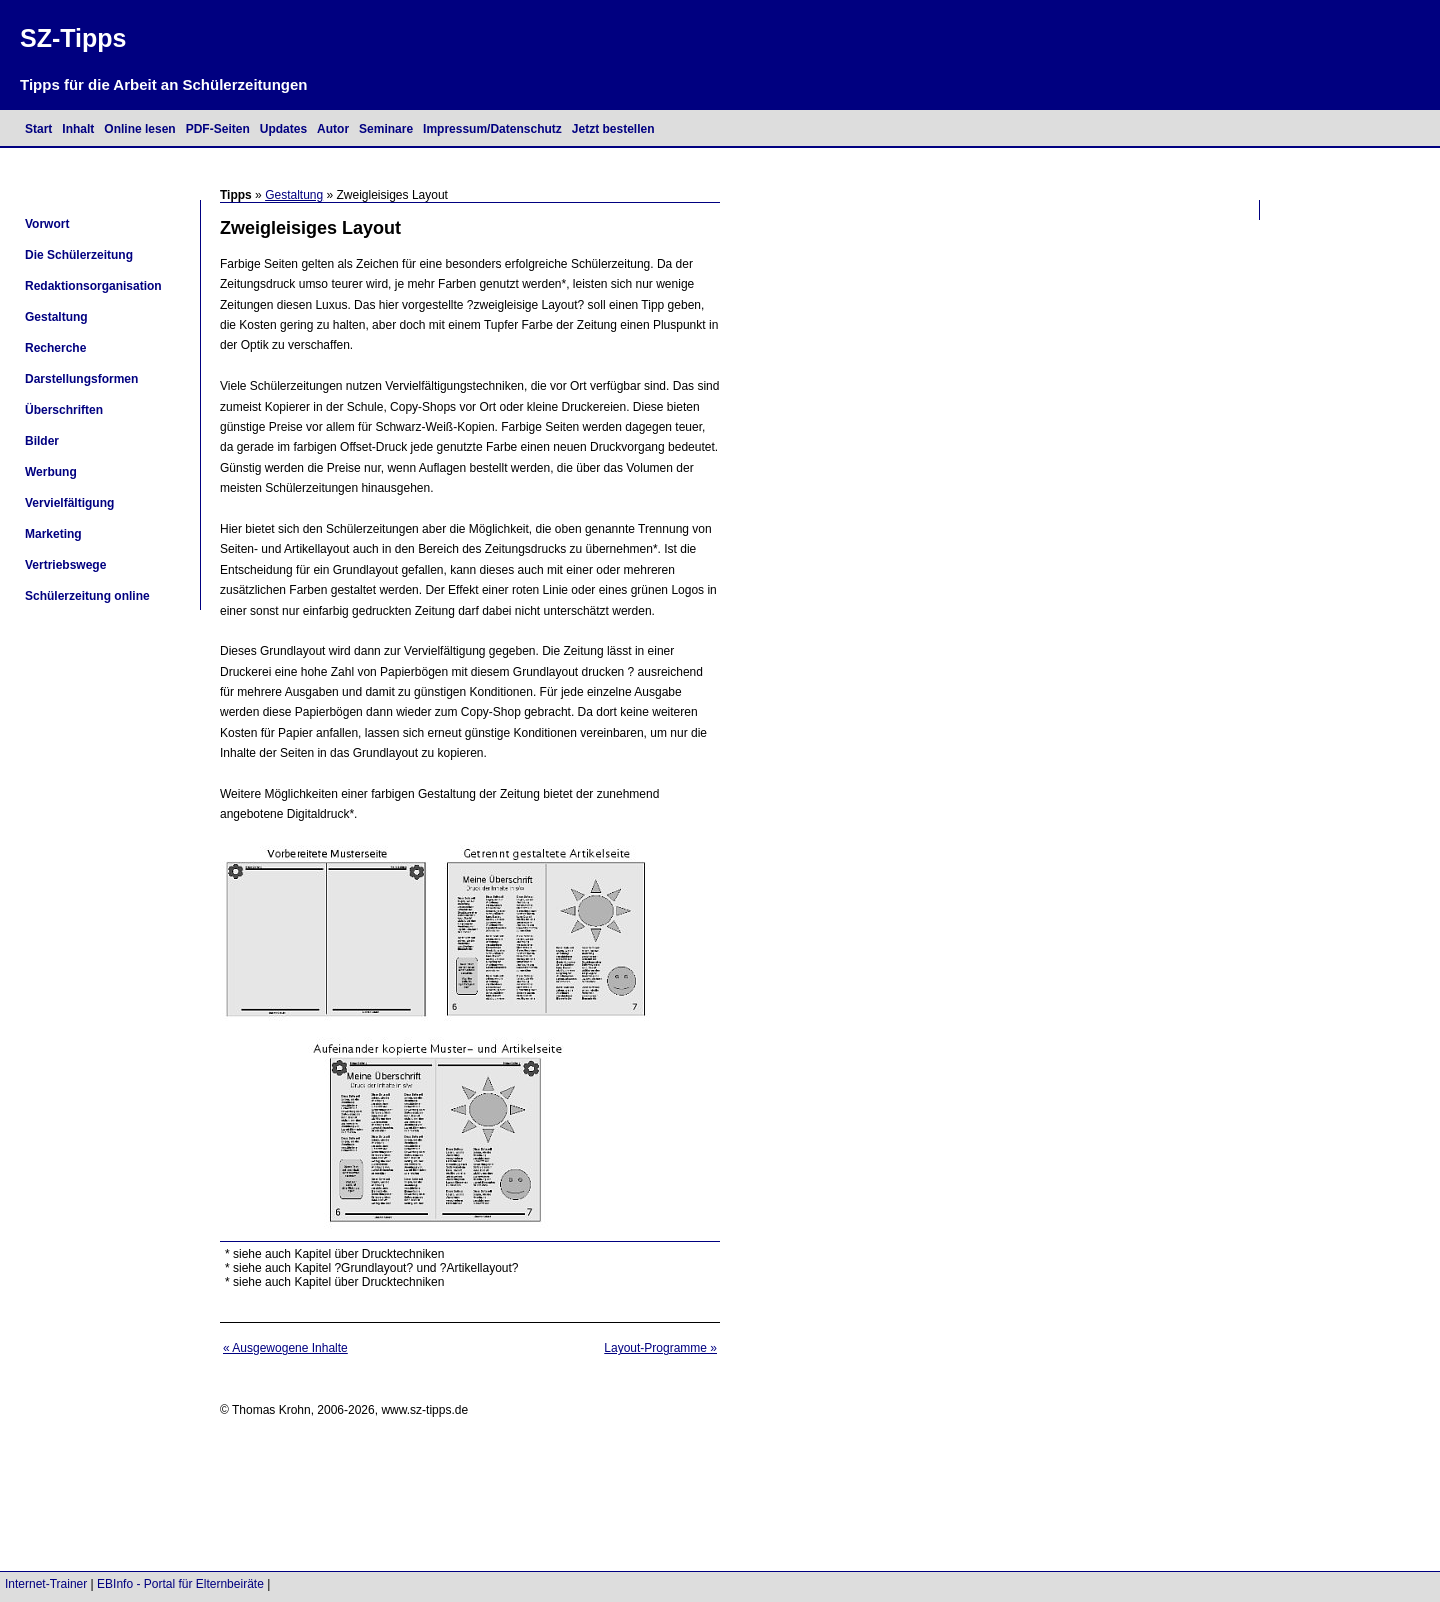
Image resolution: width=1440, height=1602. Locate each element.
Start (38, 129)
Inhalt (78, 129)
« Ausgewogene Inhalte (285, 1348)
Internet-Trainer (46, 1584)
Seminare (386, 129)
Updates (283, 129)
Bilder (42, 441)
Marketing (53, 534)
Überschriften (64, 410)
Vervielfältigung (69, 503)
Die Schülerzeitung (79, 255)
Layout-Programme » (660, 1348)
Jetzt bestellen (613, 129)
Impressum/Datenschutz (492, 129)
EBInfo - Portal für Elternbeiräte (180, 1584)
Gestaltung (294, 195)
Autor (333, 129)
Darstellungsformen (81, 379)
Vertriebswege (65, 565)
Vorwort (47, 224)
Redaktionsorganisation (93, 286)
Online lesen (139, 129)
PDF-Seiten (218, 129)
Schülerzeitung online (87, 596)
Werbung (51, 472)
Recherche (55, 348)
